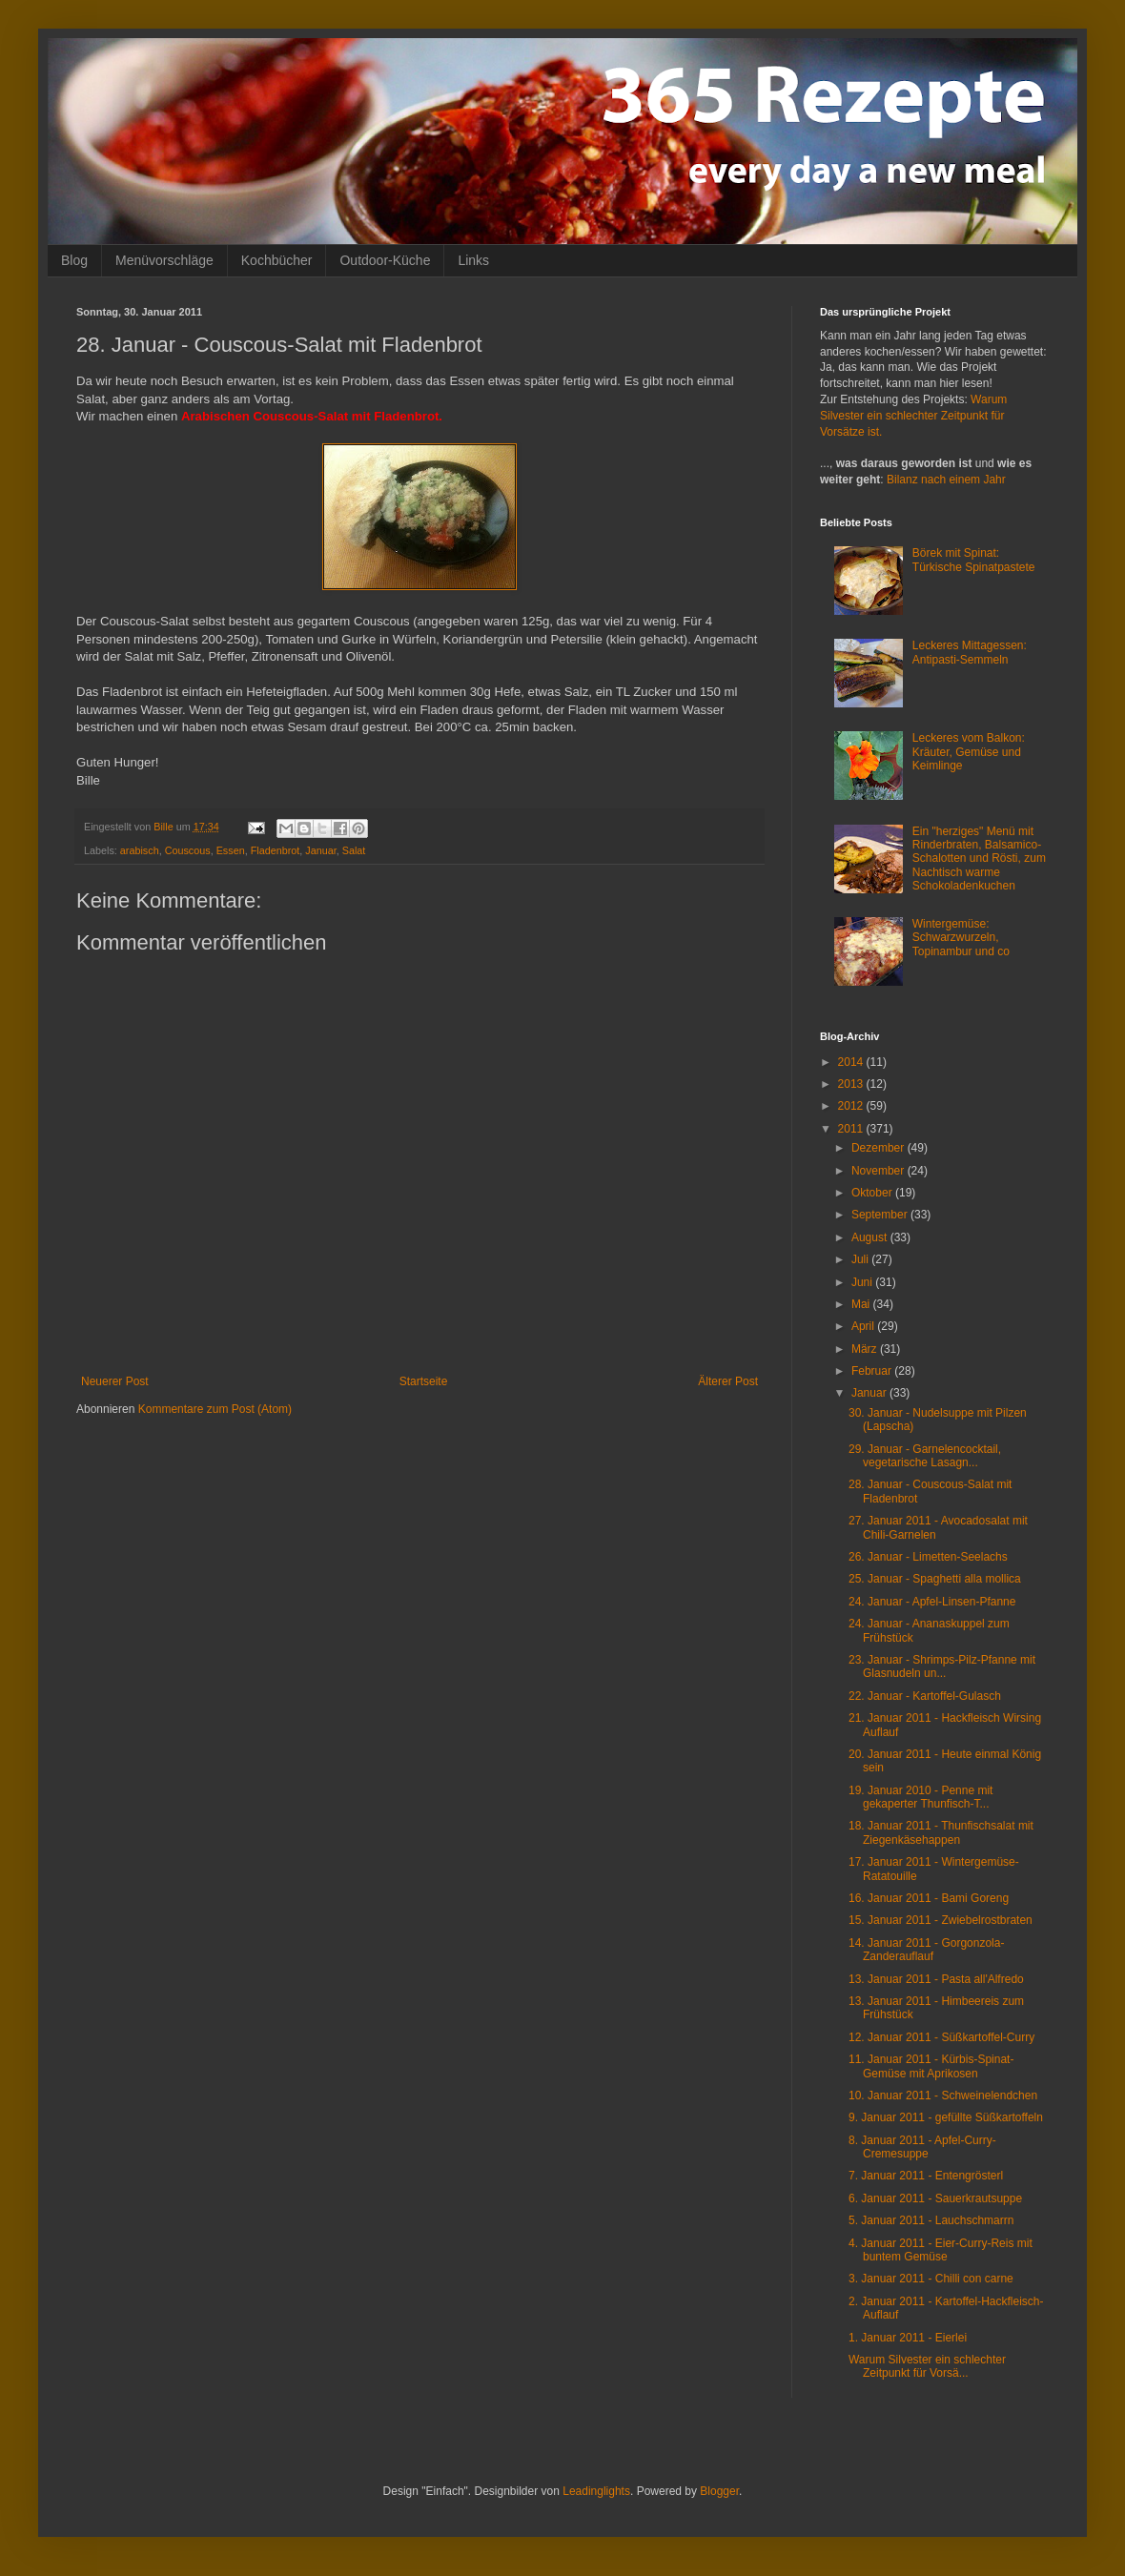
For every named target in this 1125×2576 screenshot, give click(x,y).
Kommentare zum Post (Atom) (215, 1409)
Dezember (879, 1148)
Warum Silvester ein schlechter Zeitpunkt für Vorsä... (927, 2366)
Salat (354, 850)
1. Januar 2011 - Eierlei (908, 2337)
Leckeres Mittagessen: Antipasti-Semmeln (969, 652)
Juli (861, 1259)
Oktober (873, 1192)
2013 (852, 1084)
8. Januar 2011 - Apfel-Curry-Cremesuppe (922, 2147)
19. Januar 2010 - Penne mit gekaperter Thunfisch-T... (920, 1797)
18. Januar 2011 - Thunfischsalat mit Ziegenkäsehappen (941, 1832)
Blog (74, 260)
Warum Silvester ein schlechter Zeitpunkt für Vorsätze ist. (913, 416)
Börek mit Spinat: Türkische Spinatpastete (973, 559)
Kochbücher (277, 260)
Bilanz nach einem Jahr (946, 479)
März (865, 1349)
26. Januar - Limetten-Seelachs (928, 1557)
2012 (852, 1106)
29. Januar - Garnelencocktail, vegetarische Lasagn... (925, 1455)
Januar (320, 850)
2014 (852, 1062)
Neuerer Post (115, 1381)
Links (473, 260)
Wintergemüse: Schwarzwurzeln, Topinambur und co (961, 937)
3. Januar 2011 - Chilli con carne (931, 2278)
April (864, 1326)
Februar (872, 1371)
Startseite (423, 1381)
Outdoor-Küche (384, 260)
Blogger (719, 2491)
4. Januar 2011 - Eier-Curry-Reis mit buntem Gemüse (941, 2250)
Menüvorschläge (164, 260)
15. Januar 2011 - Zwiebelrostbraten (941, 1920)
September (880, 1214)
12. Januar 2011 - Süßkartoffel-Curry (941, 2037)
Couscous (188, 850)
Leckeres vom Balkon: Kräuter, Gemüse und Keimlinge (968, 751)
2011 (852, 1128)
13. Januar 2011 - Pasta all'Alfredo (936, 1979)
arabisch (139, 850)
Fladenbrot (275, 850)
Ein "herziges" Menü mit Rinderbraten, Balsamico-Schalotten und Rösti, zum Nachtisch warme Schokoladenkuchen (979, 859)
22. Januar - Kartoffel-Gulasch (925, 1696)
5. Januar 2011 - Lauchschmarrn (931, 2220)
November (879, 1170)
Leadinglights (596, 2491)
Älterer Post (728, 1381)
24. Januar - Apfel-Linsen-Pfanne (932, 1601)
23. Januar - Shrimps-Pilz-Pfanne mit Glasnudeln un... (942, 1666)
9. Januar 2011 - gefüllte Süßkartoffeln (946, 2117)
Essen (230, 850)
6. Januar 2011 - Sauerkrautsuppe (935, 2198)
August (870, 1237)
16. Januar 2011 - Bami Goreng (929, 1898)
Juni (863, 1282)
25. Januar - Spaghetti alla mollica (935, 1578)
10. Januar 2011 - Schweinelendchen (943, 2095)
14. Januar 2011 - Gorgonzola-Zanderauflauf (926, 1949)
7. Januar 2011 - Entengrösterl (926, 2175)
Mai (862, 1304)
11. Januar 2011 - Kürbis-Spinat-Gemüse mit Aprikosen (931, 2066)
